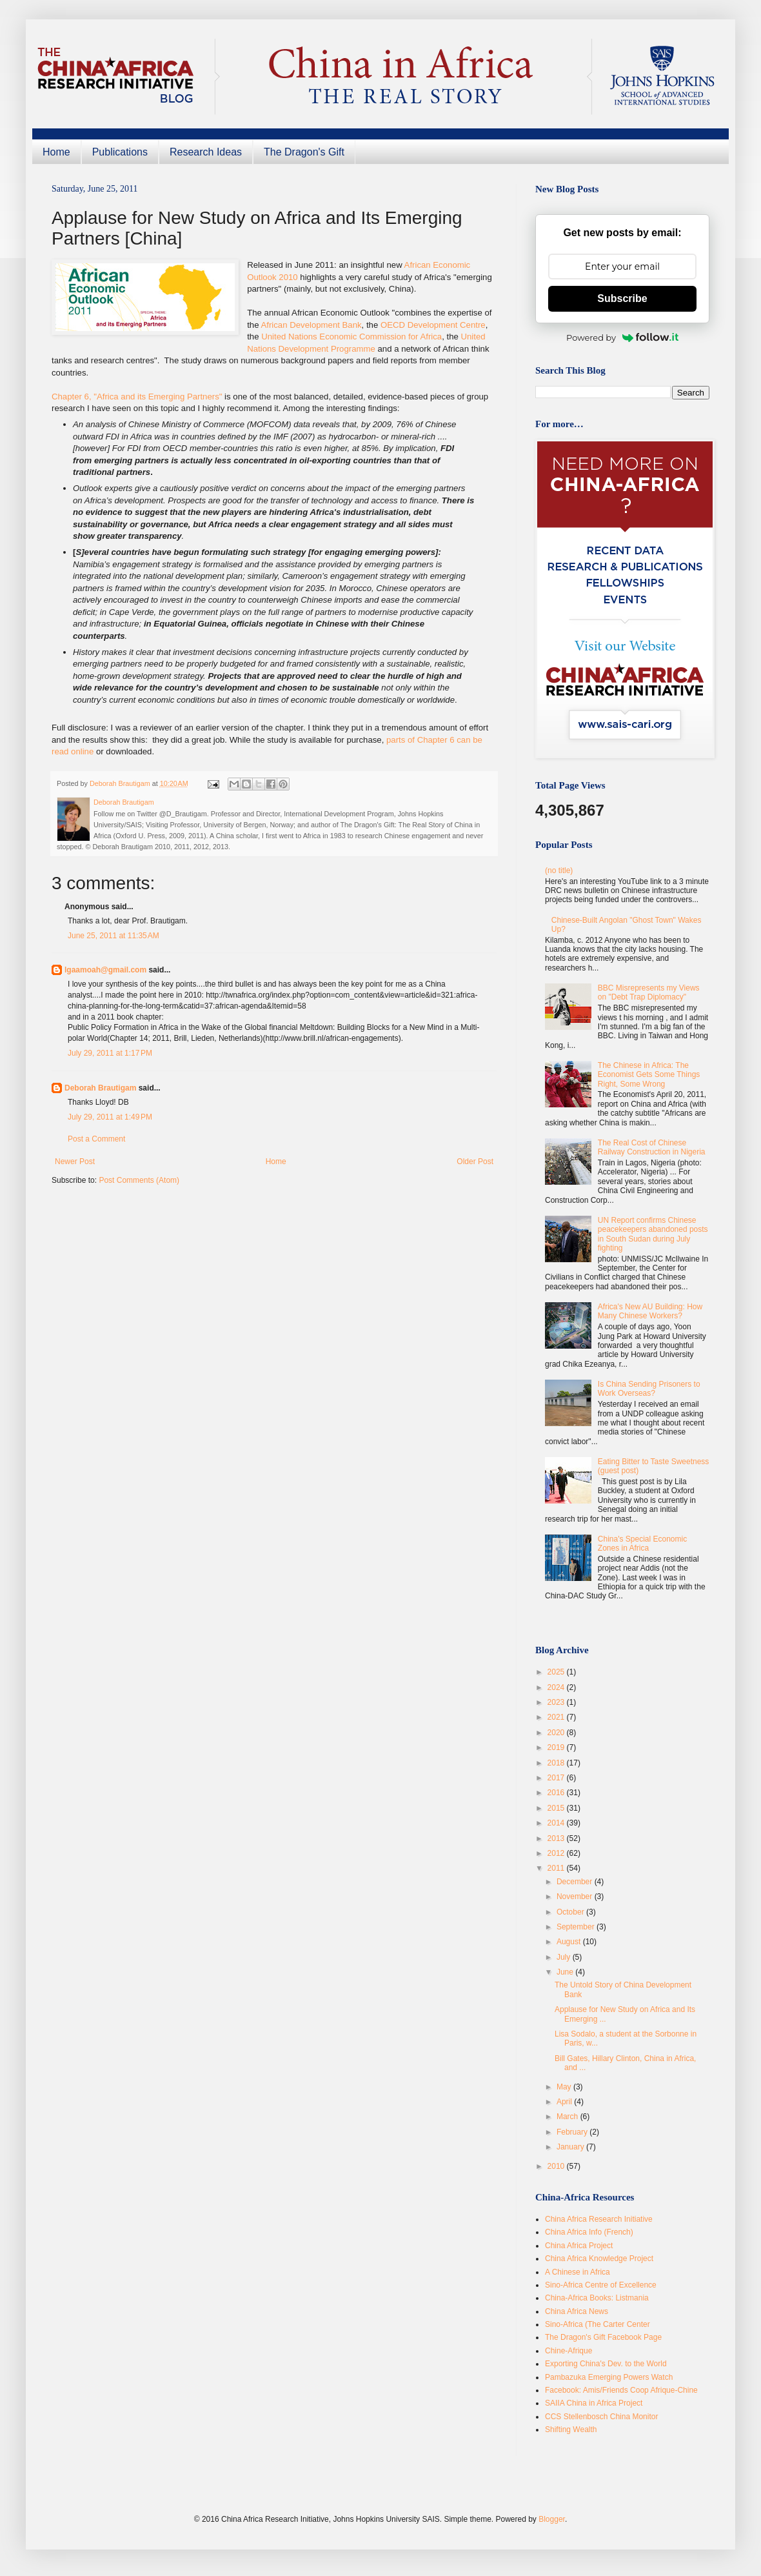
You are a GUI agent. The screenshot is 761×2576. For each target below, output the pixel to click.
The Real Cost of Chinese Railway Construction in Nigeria (652, 1147)
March (568, 2116)
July (565, 1957)
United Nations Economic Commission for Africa (351, 336)
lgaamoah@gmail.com (105, 969)
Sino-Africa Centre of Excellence (601, 2284)
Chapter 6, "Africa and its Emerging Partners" (137, 396)
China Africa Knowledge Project (599, 2258)
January (571, 2146)
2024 (557, 1687)
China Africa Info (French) (589, 2232)
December (576, 1881)
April (565, 2101)
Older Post (475, 1161)
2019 (557, 1747)
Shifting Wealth (571, 2429)
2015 (557, 1808)
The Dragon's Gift (304, 151)
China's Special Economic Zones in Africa (642, 1544)
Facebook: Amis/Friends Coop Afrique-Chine (621, 2390)
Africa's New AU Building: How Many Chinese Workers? (650, 1311)
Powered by (622, 337)
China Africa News (576, 2311)
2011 (557, 1868)
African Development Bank (311, 325)
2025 (557, 1671)
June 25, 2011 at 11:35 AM (113, 935)
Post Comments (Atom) (139, 1180)
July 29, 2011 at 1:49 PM (110, 1117)
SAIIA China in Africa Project (593, 2403)
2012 (557, 1853)
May (565, 2086)
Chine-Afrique (568, 2350)
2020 (557, 1732)
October (571, 1912)
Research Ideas (206, 151)
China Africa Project (579, 2245)
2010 (557, 2166)
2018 (557, 1762)
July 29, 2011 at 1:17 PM (110, 1053)
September (577, 1926)
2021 (557, 1717)
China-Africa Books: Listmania (597, 2297)
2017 (557, 1777)
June (566, 1972)
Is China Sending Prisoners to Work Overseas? (649, 1389)
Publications (120, 151)
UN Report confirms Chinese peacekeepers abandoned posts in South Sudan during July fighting (653, 1234)
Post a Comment (96, 1138)
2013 (557, 1838)
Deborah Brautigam (100, 1087)
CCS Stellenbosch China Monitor (601, 2416)
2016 (557, 1792)
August (570, 1941)
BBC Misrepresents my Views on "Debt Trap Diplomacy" (649, 992)
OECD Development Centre (433, 325)
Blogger (552, 2519)
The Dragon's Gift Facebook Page (603, 2337)
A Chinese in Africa (577, 2272)
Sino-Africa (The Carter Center (597, 2324)
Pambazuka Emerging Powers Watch (609, 2377)
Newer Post (75, 1161)
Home (56, 151)
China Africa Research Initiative (599, 2219)
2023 (557, 1702)
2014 (557, 1822)
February (573, 2132)
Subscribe (622, 298)
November (576, 1896)
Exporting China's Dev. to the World (606, 2363)
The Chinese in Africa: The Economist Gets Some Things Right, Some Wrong (649, 1075)
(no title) (559, 870)
